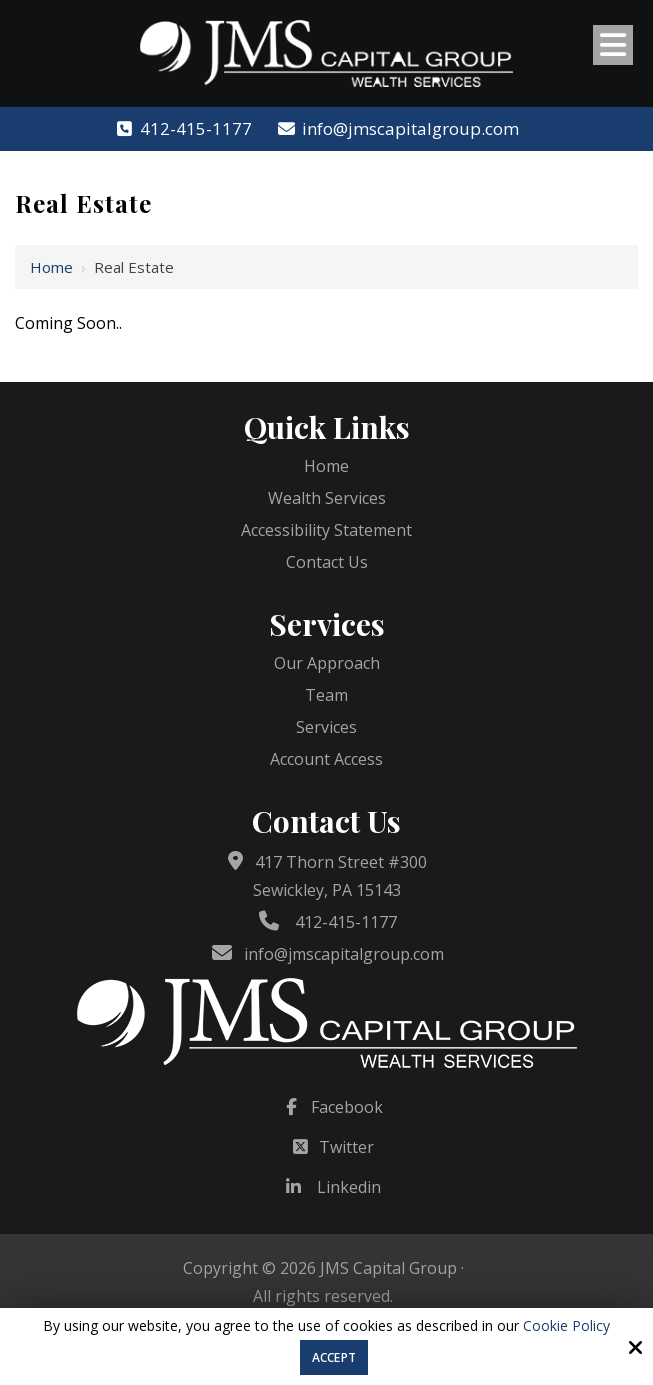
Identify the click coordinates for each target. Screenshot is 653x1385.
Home (51, 267)
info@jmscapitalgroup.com (397, 128)
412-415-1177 (183, 128)
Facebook (347, 1107)
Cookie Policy (566, 1326)
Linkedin (349, 1187)
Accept (334, 1357)
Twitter (346, 1147)
